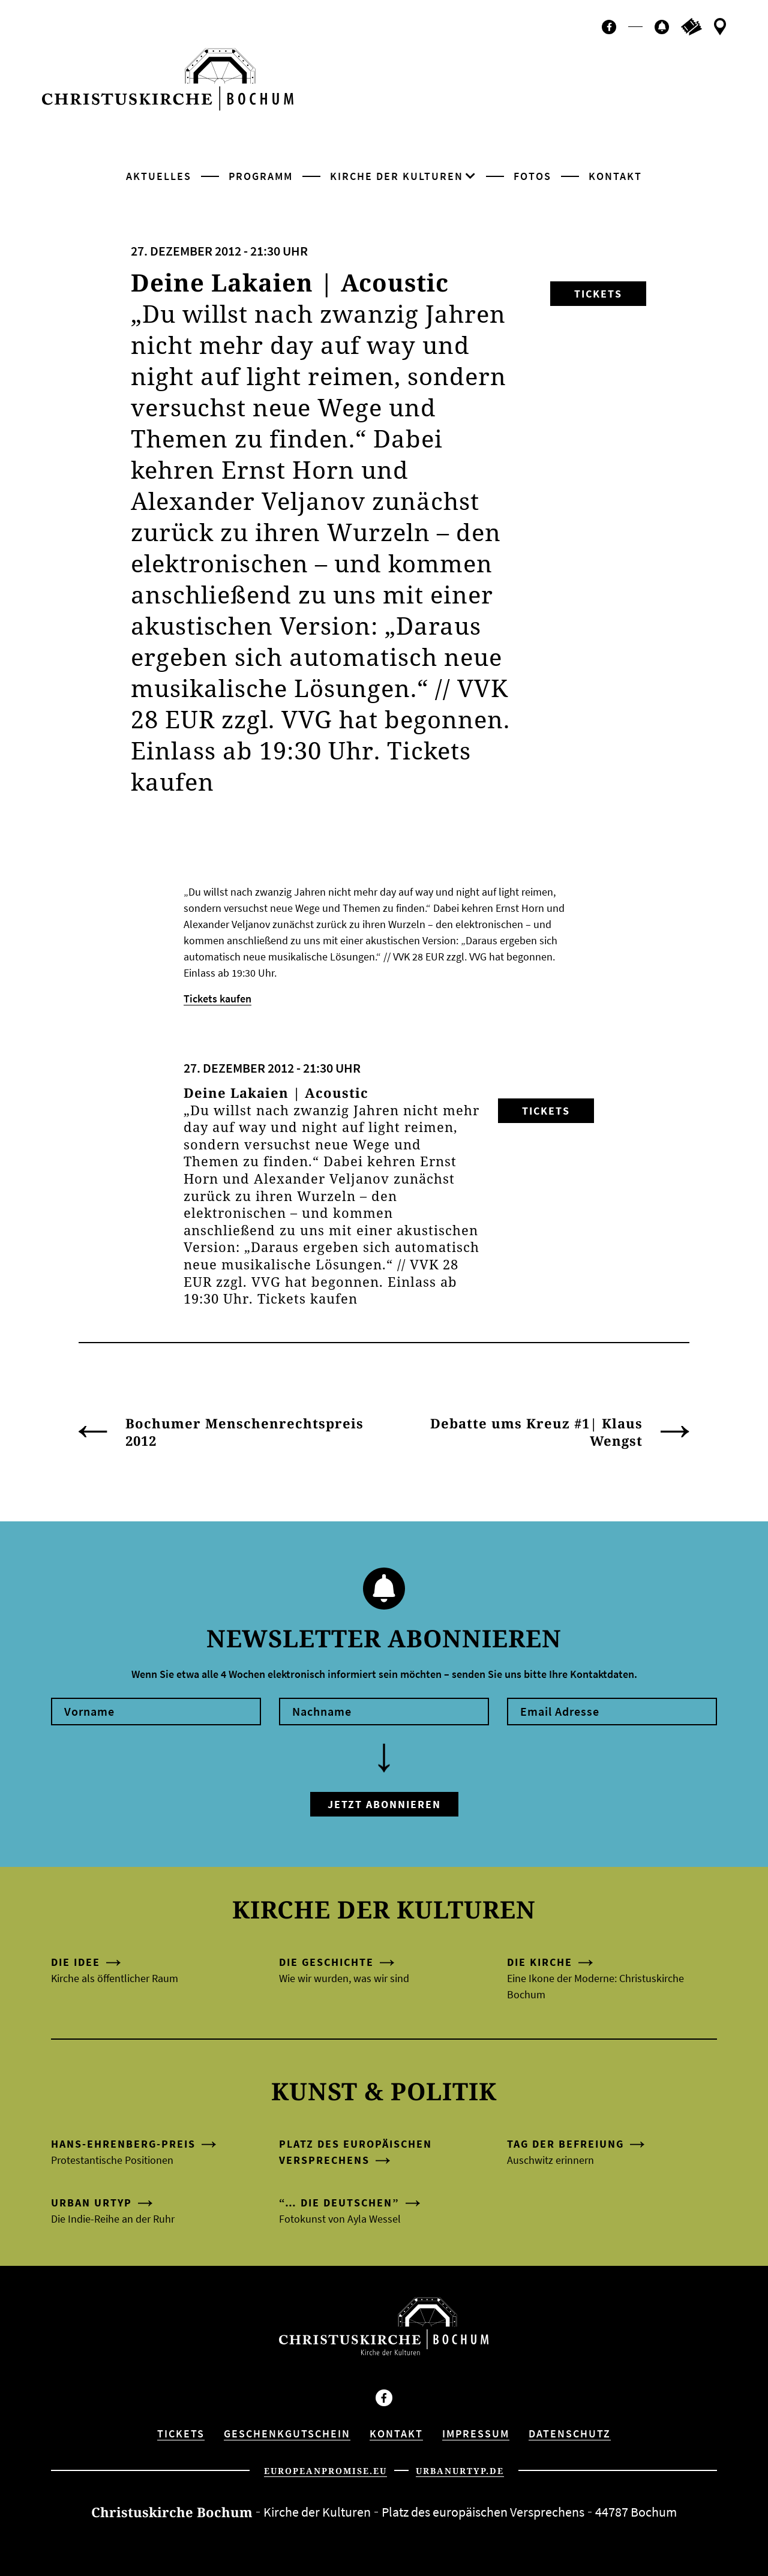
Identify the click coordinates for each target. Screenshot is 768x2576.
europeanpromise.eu (325, 2470)
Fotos (532, 176)
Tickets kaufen (217, 998)
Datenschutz (570, 2433)
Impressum (475, 2433)
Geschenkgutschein (287, 2433)
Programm (261, 176)
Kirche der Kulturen (396, 176)
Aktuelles (158, 176)
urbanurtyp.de (460, 2470)
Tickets (598, 294)
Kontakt (615, 176)
